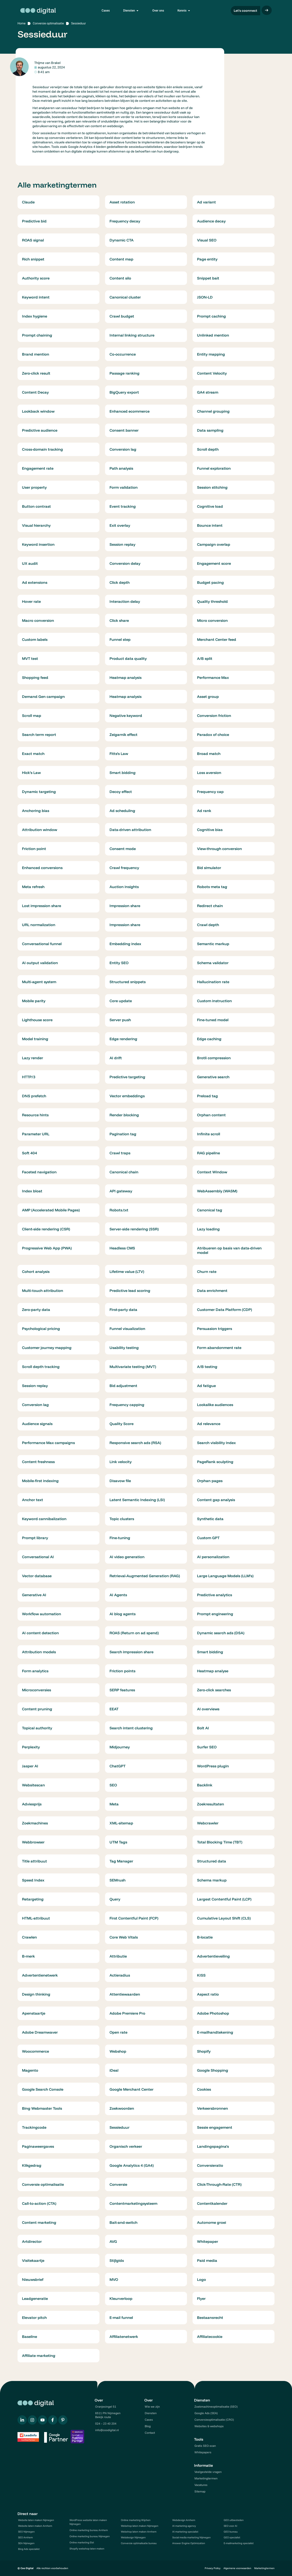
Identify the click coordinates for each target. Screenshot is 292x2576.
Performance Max (213, 677)
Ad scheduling (122, 810)
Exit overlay (120, 525)
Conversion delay (125, 563)
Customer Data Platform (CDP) (224, 1309)
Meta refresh (33, 886)
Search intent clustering (131, 1728)
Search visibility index (216, 1442)
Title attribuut (34, 1861)
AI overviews (208, 1709)
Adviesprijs (32, 1804)
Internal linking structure (132, 335)
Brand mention (35, 354)
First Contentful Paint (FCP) (134, 1918)
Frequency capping (127, 1404)
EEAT (114, 1709)
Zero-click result (36, 373)
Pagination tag (123, 1134)
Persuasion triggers (214, 1328)
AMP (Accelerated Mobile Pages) (51, 1210)
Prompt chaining (37, 335)
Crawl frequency (124, 867)
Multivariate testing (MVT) (133, 1366)
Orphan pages (210, 1480)
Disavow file (120, 1480)
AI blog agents (123, 1613)
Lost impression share (41, 905)
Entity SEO (119, 962)
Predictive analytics (214, 1594)
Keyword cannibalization (44, 1518)
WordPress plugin (213, 1766)
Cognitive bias (210, 829)
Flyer (201, 2298)
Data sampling (210, 430)
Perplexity (31, 1747)
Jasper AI (30, 1766)
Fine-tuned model (212, 1019)
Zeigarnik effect (123, 734)
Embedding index (125, 943)
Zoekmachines (35, 1823)
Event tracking (123, 506)
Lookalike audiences (215, 1404)
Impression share (125, 905)
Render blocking (124, 1115)
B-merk (28, 1956)
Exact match (33, 753)
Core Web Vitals (124, 1937)
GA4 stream (207, 392)
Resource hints (35, 1115)
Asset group (208, 696)
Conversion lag (123, 449)
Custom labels (34, 639)
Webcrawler (207, 1823)
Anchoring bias (35, 810)
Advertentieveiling (213, 1956)
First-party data (123, 1309)
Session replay (122, 544)
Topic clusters (122, 1518)
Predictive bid (34, 221)
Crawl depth (208, 924)
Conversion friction (214, 715)
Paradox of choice (213, 734)
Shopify (204, 2051)
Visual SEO (206, 240)
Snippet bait (208, 278)
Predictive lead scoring (130, 1290)
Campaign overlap (213, 544)
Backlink (204, 1785)
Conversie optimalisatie (48, 23)
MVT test (30, 658)
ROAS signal (33, 240)
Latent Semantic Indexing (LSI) (137, 1499)
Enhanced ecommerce (130, 411)
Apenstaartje (33, 2013)
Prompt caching (211, 316)
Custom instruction (214, 1000)
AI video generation (127, 1556)
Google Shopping (212, 2070)
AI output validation (40, 962)
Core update (121, 1000)
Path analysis (121, 468)
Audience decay (211, 221)
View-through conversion (219, 848)
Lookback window (38, 411)
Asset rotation (122, 202)
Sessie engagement (214, 2127)
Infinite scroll (208, 1134)
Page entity (207, 259)
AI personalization (213, 1556)
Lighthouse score (37, 1019)
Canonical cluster (125, 297)
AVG (113, 2241)
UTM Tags (118, 1842)
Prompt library (35, 1537)
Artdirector (32, 2241)
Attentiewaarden (125, 1994)
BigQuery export (124, 392)
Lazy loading (208, 1229)
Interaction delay (125, 601)
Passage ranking (124, 373)
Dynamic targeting (39, 791)
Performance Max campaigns (48, 1442)
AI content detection (40, 1633)
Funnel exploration (214, 468)
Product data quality (128, 658)
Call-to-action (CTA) (39, 2203)
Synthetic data (210, 1518)
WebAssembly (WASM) (217, 1191)
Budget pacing (210, 582)
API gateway (121, 1191)
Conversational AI (38, 1556)
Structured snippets (128, 981)
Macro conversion (38, 620)
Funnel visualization (127, 1328)
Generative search (213, 1077)
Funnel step (120, 639)
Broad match (208, 753)
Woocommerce (35, 2051)
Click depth (120, 582)
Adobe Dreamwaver (40, 2032)
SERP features (122, 1690)
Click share (119, 620)
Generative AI (34, 1594)
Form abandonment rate (219, 1347)
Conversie (118, 2184)
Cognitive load (210, 506)
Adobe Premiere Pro (127, 2013)
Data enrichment (212, 1290)
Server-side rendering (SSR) (134, 1229)
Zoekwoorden (122, 2108)
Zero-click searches (214, 1690)
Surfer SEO (207, 1747)
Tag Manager (121, 1861)
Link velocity (121, 1461)
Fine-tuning (120, 1537)
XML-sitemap (121, 1823)
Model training (35, 1038)
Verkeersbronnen (212, 2108)
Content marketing (39, 2222)
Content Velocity (212, 373)
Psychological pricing (41, 1328)
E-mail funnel (121, 2317)
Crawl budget (122, 316)
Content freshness (38, 1461)
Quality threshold (212, 601)
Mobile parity (33, 1000)
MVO (114, 2279)
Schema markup (212, 1880)
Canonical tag (209, 1210)
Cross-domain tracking (42, 449)
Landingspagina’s (213, 2146)
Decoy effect (121, 791)
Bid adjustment (123, 1385)
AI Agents (118, 1594)
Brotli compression (214, 1057)
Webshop (118, 2051)
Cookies (204, 2089)
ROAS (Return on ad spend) (134, 1633)
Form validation (124, 487)
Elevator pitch (34, 2317)
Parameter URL (35, 1134)
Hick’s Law (31, 772)
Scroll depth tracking (41, 1366)
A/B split (204, 658)
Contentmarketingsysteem (133, 2203)
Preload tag (207, 1096)
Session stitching (212, 487)
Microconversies (36, 1690)
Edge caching (209, 1038)
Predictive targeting (127, 1077)
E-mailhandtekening (215, 2032)
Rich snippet (33, 259)
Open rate (118, 2032)
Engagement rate (37, 468)
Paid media (207, 2260)
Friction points (122, 1671)
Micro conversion (212, 620)
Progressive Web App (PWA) (47, 1248)
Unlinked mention (213, 335)
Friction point (34, 848)
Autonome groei (211, 2222)
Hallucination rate (213, 981)
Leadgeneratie (35, 2298)
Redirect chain (210, 905)
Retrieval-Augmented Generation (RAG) (145, 1575)
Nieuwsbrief (32, 2279)
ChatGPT (118, 1766)
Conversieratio (210, 2165)
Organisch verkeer (126, 2146)
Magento (30, 2070)
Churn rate (206, 1271)
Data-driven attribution (130, 829)
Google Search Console (42, 2089)
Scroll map (31, 715)
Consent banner (124, 430)
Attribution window (39, 829)
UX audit (30, 563)
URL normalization (38, 924)
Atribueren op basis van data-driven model (229, 1250)
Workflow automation (41, 1613)
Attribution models (39, 1652)
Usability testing (124, 1347)
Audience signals (37, 1423)
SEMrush (118, 1880)
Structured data (211, 1861)
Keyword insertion (38, 544)
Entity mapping (211, 354)
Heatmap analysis (126, 677)
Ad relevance (208, 1423)
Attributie (118, 1956)
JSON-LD (205, 297)
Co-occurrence (123, 354)
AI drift (116, 1057)
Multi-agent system (39, 981)
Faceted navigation (39, 1172)
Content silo (120, 278)
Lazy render (32, 1057)
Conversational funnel (42, 943)
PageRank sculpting (215, 1461)
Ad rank (204, 810)
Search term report (39, 734)
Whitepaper (207, 2241)
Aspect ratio (208, 1994)
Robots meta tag (212, 886)
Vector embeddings (127, 1096)
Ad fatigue (206, 1385)
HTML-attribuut (36, 1918)
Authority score (36, 278)
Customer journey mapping (47, 1347)
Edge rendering (123, 1038)
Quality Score (122, 1423)
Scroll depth (208, 449)
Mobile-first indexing (40, 1480)
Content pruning (37, 1709)
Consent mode (123, 848)
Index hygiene (34, 316)
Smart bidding (123, 772)
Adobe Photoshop (213, 2013)
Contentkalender (212, 2203)
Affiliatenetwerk (124, 2336)
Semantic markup (213, 943)
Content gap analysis (216, 1499)
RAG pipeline (208, 1153)
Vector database (37, 1575)
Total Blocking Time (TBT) (219, 1842)
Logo (201, 2279)
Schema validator (212, 962)
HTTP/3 (28, 1077)
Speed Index (33, 1880)
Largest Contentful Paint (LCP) (224, 1899)
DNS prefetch (34, 1096)
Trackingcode (34, 2127)
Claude (28, 202)
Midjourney (120, 1747)
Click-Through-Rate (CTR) (219, 2184)
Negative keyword (126, 715)
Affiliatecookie (209, 2336)
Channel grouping (213, 411)
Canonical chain (124, 1172)
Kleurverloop (121, 2298)
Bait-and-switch (123, 2222)
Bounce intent (210, 525)
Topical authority (37, 1728)
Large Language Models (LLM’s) (225, 1575)
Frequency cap (210, 791)
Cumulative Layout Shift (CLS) (224, 1918)
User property (34, 487)
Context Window (212, 1172)
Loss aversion (209, 772)
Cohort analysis (36, 1271)
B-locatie (205, 1937)
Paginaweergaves (38, 2146)
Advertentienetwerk (40, 1975)
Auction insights (124, 886)
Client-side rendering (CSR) (46, 1229)
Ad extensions (34, 582)
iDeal (114, 2070)
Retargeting (33, 1899)
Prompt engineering (215, 1613)
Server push (120, 1019)
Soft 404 (29, 1153)
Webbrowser (33, 1842)
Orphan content (211, 1115)
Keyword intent (36, 297)
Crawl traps (120, 1153)
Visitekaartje (33, 2260)
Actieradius (120, 1975)
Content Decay (35, 392)
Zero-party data (36, 1309)
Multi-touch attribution (42, 1290)
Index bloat (32, 1191)
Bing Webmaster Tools (42, 2108)
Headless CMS (122, 1248)
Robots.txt (119, 1210)
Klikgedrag (31, 2165)
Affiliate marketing (38, 2355)
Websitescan (33, 1785)
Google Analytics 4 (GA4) (132, 2165)
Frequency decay (125, 221)
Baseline (29, 2336)
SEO (113, 1785)
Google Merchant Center (131, 2089)
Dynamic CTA (122, 240)
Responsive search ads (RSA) (135, 1442)
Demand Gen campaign (43, 696)
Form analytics (35, 1671)
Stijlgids (117, 2260)
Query (115, 1899)
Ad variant (206, 202)
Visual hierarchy (36, 525)
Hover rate (31, 601)
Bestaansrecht (210, 2317)
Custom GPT (208, 1537)
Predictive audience (39, 430)
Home (22, 23)
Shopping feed (35, 677)
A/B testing (207, 1366)
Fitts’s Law (119, 753)
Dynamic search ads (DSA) (220, 1633)
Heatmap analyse (212, 1671)
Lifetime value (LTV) (127, 1271)
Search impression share (131, 1652)
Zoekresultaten (210, 1804)
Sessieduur (119, 2127)
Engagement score (214, 563)
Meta (114, 1804)
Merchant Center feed (216, 639)
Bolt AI (203, 1728)
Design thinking (36, 1994)
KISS (201, 1975)
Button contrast (36, 506)
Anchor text (32, 1499)
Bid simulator (209, 867)
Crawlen (29, 1937)
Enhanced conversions (42, 867)
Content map (121, 259)
